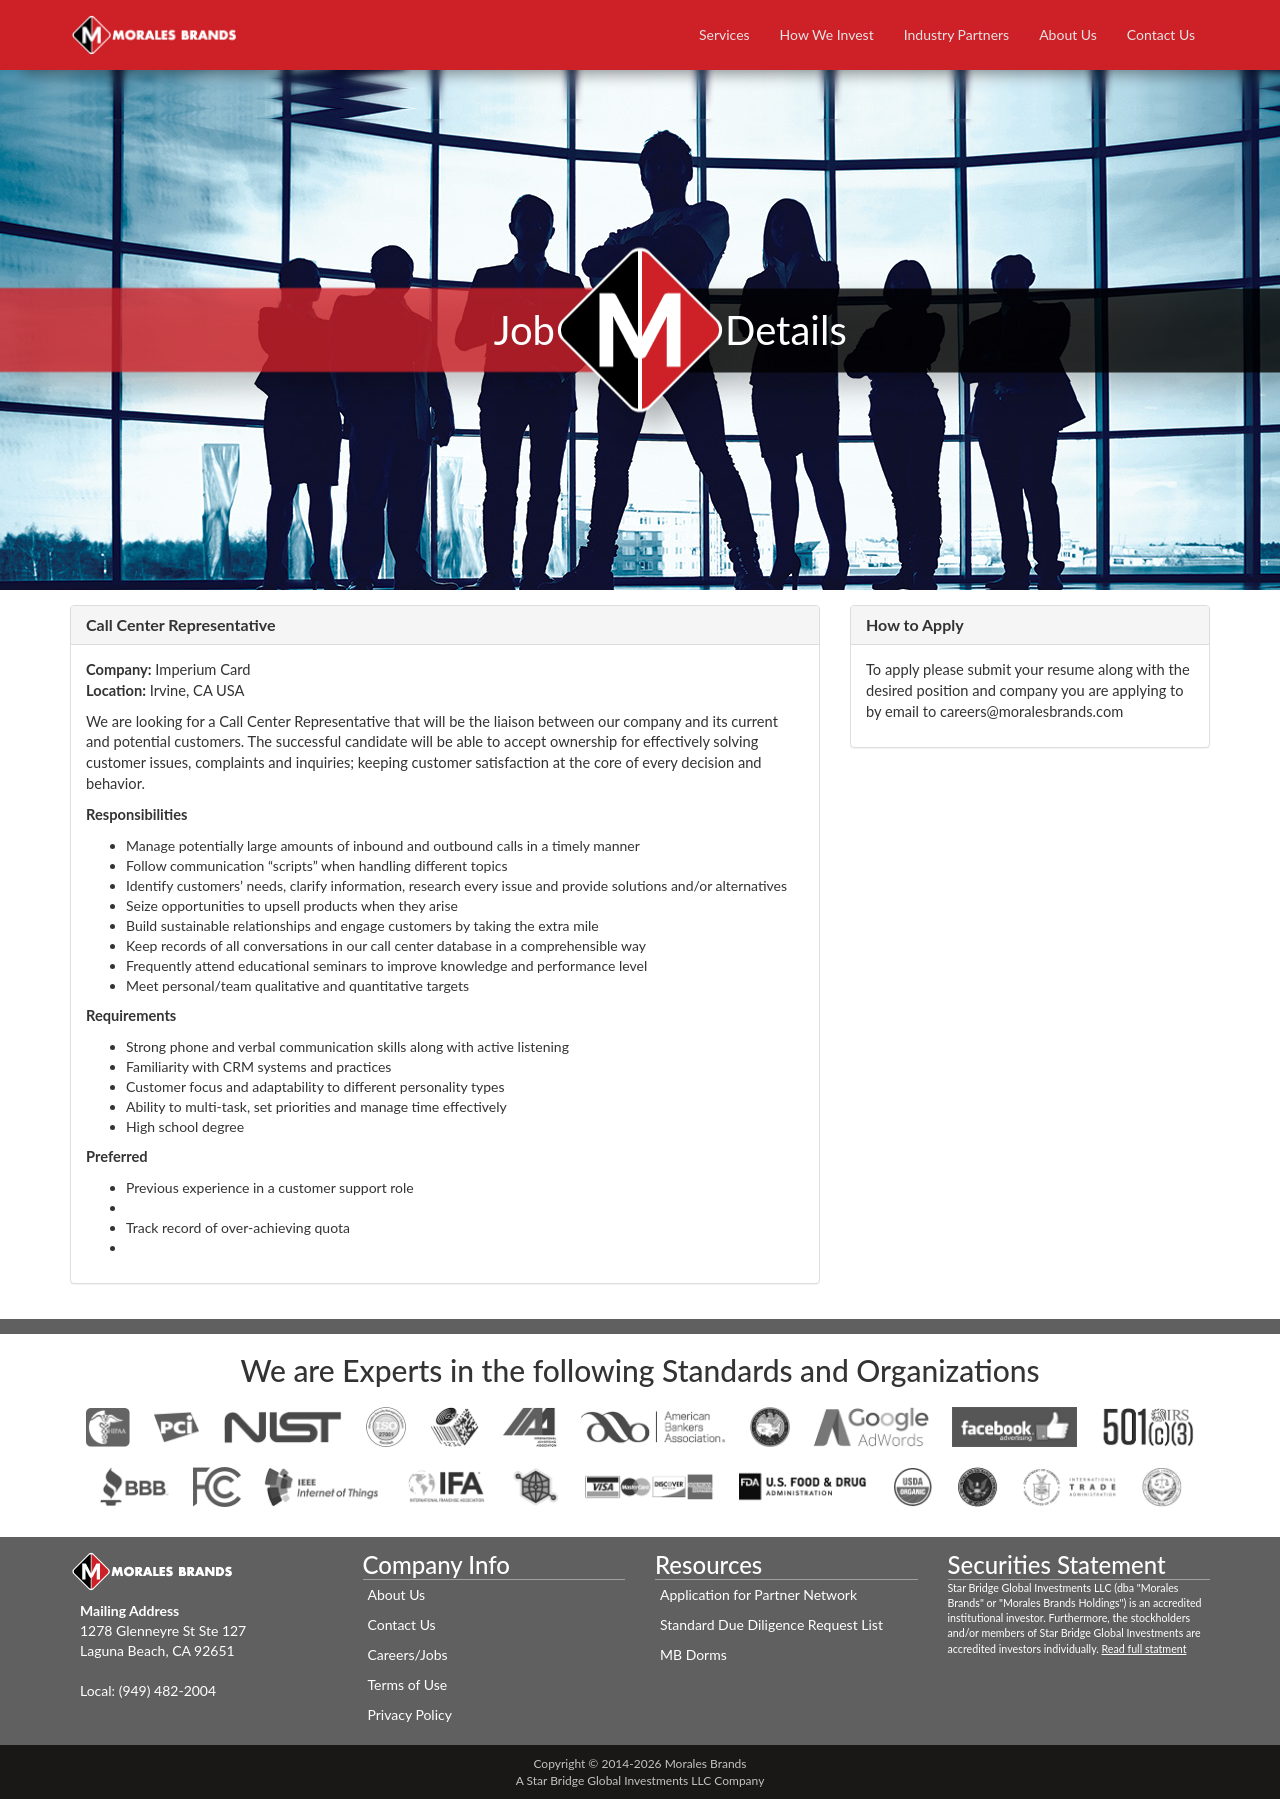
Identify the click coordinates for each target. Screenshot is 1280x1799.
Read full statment (1144, 1648)
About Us (1068, 34)
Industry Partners (956, 34)
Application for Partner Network (758, 1594)
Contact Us (1161, 34)
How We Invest (827, 34)
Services (724, 34)
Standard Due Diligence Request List (771, 1624)
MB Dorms (693, 1654)
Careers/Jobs (408, 1654)
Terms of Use (408, 1684)
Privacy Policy (410, 1714)
